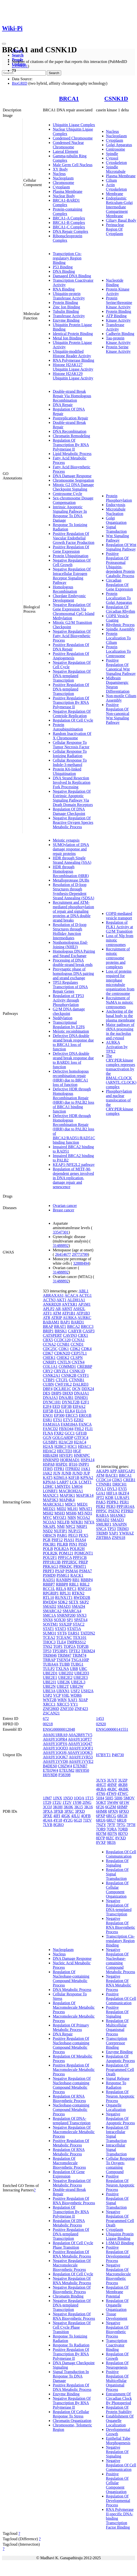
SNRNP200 (66, 1615)
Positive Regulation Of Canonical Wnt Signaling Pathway (121, 667)
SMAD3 (64, 1606)
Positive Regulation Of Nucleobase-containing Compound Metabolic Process (71, 2045)
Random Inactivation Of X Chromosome (72, 735)
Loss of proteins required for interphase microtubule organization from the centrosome (120, 982)
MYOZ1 (59, 1517)
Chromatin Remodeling (71, 436)
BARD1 (77, 1322)
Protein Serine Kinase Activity (118, 349)
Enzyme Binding (66, 320)
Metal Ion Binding (67, 338)
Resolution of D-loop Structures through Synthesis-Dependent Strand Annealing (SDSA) (73, 891)
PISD (82, 1544)
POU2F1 (50, 1557)
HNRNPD (51, 1460)
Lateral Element (65, 151)
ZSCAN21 (51, 1713)
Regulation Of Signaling (117, 1863)
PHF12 (57, 1540)
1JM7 (47, 1798)
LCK (74, 1482)
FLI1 (89, 1429)
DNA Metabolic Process (72, 1989)
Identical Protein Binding (73, 334)
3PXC (69, 1811)
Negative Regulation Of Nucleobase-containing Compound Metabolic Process (72, 2085)
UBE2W (76, 1686)
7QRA (112, 1829)
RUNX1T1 (64, 1597)
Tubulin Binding (66, 311)
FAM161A (51, 1424)
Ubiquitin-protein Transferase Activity (69, 296)
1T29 (47, 1802)
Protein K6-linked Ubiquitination (67, 771)
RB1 (76, 1580)
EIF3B (66, 1406)
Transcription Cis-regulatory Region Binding (67, 258)
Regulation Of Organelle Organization (117, 2305)
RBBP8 (62, 1584)
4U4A (47, 1820)
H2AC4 (80, 1442)
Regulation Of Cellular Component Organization (117, 1889)
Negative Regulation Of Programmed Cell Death (120, 2218)
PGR (47, 1540)
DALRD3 (80, 1384)
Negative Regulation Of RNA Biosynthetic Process (74, 2316)
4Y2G (68, 1820)
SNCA (101, 1529)
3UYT (112, 1780)
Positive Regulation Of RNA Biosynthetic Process (74, 2200)
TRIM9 (102, 1533)
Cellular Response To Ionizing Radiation (70, 753)
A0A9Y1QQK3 (79, 1752)
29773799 (80, 1254)
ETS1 (57, 1420)
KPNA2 (86, 1477)
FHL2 (79, 1429)
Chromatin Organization (72, 2421)
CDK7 (48, 1353)
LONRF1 (50, 1491)
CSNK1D (116, 98)
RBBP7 (49, 1584)
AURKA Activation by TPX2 (117, 1046)
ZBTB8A (103, 1537)
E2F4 (47, 1406)
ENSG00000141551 (112, 1729)
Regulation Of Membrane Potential (117, 2291)
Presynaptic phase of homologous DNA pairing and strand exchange (73, 973)
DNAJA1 (81, 1393)
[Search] (24, 73)
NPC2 (70, 1526)
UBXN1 (63, 1691)
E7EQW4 (50, 1770)
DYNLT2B (71, 1402)
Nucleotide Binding (114, 282)
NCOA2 (83, 1517)
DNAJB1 (66, 1398)
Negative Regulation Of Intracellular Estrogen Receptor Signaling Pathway (72, 576)
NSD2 (48, 1531)
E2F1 (85, 1402)
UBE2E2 (65, 1677)
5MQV (129, 1798)
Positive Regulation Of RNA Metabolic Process (72, 2254)
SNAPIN (119, 1524)
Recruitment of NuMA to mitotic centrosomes (119, 1002)
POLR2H (77, 1549)
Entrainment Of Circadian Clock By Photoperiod (119, 2398)
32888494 (81, 1263)
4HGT (101, 1785)
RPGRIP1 (51, 1593)
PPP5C (101, 1511)
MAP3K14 (84, 1495)
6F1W (124, 1802)
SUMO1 (49, 1633)
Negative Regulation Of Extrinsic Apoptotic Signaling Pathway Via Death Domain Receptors (73, 798)
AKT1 (61, 1300)
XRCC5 (62, 1704)
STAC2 (78, 1624)
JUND (77, 1473)
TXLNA (62, 1669)
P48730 (118, 1755)
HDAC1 (84, 1446)
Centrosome (115, 149)
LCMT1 (85, 1482)
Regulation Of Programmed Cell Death (120, 2069)
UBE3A (49, 1691)
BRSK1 (61, 1331)
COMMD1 (67, 1366)
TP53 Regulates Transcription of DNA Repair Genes (70, 986)
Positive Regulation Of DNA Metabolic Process (72, 2387)
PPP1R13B (52, 1562)
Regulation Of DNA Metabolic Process (69, 2223)
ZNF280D (51, 1709)
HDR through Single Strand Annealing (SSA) (72, 860)
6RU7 (111, 1820)
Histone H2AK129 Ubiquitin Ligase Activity (73, 376)
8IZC (110, 1838)
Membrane (114, 194)
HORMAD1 (70, 1460)
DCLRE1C (62, 1389)
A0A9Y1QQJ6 (55, 1752)
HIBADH (50, 1455)
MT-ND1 (85, 1513)
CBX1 (83, 1335)
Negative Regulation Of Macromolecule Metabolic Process (74, 2131)
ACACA (71, 1295)
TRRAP (49, 1660)
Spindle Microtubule (116, 169)
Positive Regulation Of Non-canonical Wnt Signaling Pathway (117, 714)
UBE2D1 (50, 1673)
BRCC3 (87, 1326)
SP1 (70, 1620)
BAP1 (65, 1322)
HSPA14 (87, 1460)
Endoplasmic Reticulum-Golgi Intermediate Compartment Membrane (119, 207)
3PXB (58, 1811)
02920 (101, 1724)
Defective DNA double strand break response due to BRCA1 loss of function (73, 1042)
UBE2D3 (81, 1673)
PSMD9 (49, 1575)
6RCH (122, 1816)
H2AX (48, 1446)
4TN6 (100, 1793)
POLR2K (50, 1553)
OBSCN (49, 1535)
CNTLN (64, 1362)
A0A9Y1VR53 (81, 1757)
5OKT (101, 1802)
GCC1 (70, 1433)
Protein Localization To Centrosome (118, 651)
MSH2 (48, 1513)
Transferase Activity (69, 316)
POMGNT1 (83, 1553)
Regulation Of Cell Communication (121, 1854)
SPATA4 (80, 1620)
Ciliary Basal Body (121, 220)
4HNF (112, 1785)
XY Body (60, 169)
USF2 (75, 1691)
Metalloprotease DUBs (71, 880)
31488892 (61, 1245)
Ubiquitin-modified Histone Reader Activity (72, 353)
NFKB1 (77, 1522)
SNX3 (81, 1615)
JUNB (66, 1473)
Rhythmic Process (120, 625)
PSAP (59, 1571)
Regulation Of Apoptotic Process (120, 2058)
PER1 (124, 1502)
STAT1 (48, 1629)
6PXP (100, 1816)
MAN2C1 (51, 1495)
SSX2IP (65, 1624)
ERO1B (85, 1415)
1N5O (68, 1798)
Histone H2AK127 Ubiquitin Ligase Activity (73, 367)
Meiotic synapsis (66, 840)
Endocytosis (115, 505)
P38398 (64, 1775)
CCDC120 (62, 1340)
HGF (77, 1451)
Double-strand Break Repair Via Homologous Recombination (72, 395)
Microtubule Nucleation (116, 511)
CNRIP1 (49, 1362)
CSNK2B (68, 1375)
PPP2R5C (70, 1562)
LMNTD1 (63, 1486)
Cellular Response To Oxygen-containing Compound (120, 2165)
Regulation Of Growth (117, 2356)
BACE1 (111, 1475)
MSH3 (60, 1513)
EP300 (59, 1415)
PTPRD (127, 1511)
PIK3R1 (49, 1544)
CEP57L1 (79, 1353)
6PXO (124, 1811)
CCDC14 (103, 1480)
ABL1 (83, 1291)
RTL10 (48, 1597)
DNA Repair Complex (70, 231)
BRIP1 (48, 1331)
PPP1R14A (125, 1506)
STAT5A (74, 1629)
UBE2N (49, 1686)
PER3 (110, 1506)
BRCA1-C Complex (69, 227)
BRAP (48, 1326)
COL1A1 (50, 1366)
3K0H (57, 1807)
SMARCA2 (52, 1611)
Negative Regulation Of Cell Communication (121, 2465)
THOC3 (49, 1642)
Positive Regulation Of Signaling (117, 2011)
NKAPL (49, 1526)
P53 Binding (63, 267)
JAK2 (47, 1473)
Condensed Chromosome (73, 138)
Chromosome (63, 182)
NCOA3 (49, 1522)
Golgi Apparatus (119, 145)
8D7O (123, 1833)
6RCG (111, 1816)
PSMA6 (71, 1571)
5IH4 (100, 1798)
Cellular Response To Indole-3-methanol (70, 762)
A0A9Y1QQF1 (81, 1748)
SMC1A (49, 1615)
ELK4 (70, 1411)
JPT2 (100, 1497)
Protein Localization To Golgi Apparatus (119, 598)
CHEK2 (62, 1358)
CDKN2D (62, 1353)
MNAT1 (85, 1509)
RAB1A (102, 1515)
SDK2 (63, 1602)
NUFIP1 (60, 1531)
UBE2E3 (80, 1677)
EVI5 (122, 1489)
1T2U (56, 1802)
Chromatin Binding (68, 2296)
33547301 (61, 1232)
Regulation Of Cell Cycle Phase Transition (73, 2245)
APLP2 (49, 1309)
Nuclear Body (64, 196)
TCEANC (64, 1637)
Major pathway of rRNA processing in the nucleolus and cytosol (120, 1031)
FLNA (48, 1433)
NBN (71, 1517)
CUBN (48, 1384)
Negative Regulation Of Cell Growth (72, 562)
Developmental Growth (118, 2431)
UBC (83, 1669)
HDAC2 (49, 1451)
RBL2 (84, 1584)
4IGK (65, 1816)
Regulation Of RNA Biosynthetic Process (69, 2098)
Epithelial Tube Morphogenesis (118, 2440)
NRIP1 (81, 1526)
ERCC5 (71, 1415)
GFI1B (81, 1433)
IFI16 (73, 1464)
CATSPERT (52, 1335)
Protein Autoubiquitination (68, 727)
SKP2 (84, 1602)
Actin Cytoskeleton (116, 187)
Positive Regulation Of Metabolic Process (71, 2143)
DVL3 (112, 1489)
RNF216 (84, 1589)
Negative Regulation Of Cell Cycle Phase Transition (72, 2327)
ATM (57, 1313)
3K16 (88, 1807)
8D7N (112, 1833)
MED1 (82, 1504)
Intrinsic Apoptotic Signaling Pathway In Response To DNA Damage (70, 513)
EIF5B (48, 1411)
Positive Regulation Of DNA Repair (71, 647)
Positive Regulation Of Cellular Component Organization (117, 2483)
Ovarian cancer (65, 1205)
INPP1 (84, 1464)
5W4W (112, 1802)
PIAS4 (80, 1540)
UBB (74, 1669)
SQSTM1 (50, 1624)
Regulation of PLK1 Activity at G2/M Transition (119, 926)
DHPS (56, 1393)
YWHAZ (126, 1533)
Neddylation (62, 1018)
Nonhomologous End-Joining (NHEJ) (70, 944)
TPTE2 (74, 1651)
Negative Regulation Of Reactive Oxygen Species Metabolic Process (73, 822)
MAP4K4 (67, 1500)
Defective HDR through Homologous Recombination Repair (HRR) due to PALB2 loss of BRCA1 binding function (73, 1100)
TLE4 (61, 1642)
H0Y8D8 (50, 1775)
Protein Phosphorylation (119, 498)
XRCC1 (49, 1704)
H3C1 (72, 1446)
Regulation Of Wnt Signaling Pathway (121, 547)
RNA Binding (64, 289)
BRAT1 (60, 1326)
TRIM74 (79, 1655)
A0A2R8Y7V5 (80, 1735)
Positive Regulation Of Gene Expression (71, 549)
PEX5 (83, 1535)
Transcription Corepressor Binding (116, 2042)
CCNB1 (63, 1344)
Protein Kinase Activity (118, 291)
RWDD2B (82, 1597)
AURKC (84, 1318)
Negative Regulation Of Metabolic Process (72, 2183)
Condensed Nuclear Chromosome (68, 144)
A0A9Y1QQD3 (55, 1748)
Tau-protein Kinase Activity (118, 340)
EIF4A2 (79, 1406)
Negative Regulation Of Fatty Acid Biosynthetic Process (72, 635)
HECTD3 (64, 1451)
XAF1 (73, 1700)
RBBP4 (87, 1580)
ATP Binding (116, 316)
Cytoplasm (61, 187)
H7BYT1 (103, 1755)
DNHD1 (81, 1398)
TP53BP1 (60, 1651)
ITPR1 (59, 1469)
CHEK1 (49, 1358)
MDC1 (70, 1504)
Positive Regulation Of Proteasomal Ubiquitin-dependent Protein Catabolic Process (120, 564)
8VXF (101, 1842)
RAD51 (49, 1580)
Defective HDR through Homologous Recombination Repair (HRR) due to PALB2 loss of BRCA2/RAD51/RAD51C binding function (74, 1129)
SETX (74, 1602)
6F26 (100, 1807)
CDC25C (50, 1349)
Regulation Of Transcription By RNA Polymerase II (71, 444)
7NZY (101, 1825)
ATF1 (47, 1313)
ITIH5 (48, 1469)
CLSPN (76, 1358)
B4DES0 (50, 1766)
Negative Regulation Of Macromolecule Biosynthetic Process (72, 2265)
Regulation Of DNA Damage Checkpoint (69, 811)
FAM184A (69, 1424)
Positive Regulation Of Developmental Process (118, 2254)
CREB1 (129, 1480)
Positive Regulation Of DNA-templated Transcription (71, 689)
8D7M (101, 1833)
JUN (56, 1473)
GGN (47, 1437)
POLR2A (61, 1549)
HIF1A (111, 1493)
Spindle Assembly (120, 629)
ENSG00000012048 (59, 1729)
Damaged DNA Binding (72, 276)
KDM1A (60, 1477)
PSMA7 (85, 1571)
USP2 (47, 1695)
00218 (48, 1724)
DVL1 (101, 1489)
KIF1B (73, 1477)
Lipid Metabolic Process (72, 454)
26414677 (63, 1254)
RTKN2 (78, 1593)
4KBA (101, 1789)
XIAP (83, 1700)
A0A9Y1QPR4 (55, 1739)
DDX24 (88, 1389)
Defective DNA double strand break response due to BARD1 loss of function (73, 1060)
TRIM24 (88, 1651)
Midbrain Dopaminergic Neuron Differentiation (118, 684)
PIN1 (73, 1544)
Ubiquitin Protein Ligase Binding (120, 2236)
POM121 (66, 1553)
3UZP (122, 1780)
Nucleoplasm (63, 178)
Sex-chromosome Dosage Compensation (73, 500)
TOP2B (83, 1646)
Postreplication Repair (70, 418)
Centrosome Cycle (67, 494)
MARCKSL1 (53, 1504)
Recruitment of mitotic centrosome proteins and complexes (118, 958)
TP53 (47, 1651)
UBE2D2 (65, 1673)
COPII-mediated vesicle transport (119, 915)
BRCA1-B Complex (69, 222)
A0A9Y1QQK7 (55, 1757)
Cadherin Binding (120, 334)
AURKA (70, 1318)
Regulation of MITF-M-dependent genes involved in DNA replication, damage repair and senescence (73, 1178)
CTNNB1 (76, 1380)
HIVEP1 (66, 1455)
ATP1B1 (68, 1313)
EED (56, 1406)
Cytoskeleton (116, 162)
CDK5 (117, 1480)
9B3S (111, 1842)
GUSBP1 (50, 1442)
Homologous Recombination (65, 589)
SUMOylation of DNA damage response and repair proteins (71, 849)
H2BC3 (61, 1446)
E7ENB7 (80, 1766)
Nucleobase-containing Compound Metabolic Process (71, 2109)
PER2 (100, 1506)
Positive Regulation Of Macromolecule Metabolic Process (74, 2069)
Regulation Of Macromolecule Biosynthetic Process (69, 2162)
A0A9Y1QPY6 (55, 1744)
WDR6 (76, 1695)
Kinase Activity (118, 320)
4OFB (86, 1816)
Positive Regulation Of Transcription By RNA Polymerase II (71, 702)
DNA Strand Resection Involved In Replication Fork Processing (71, 782)
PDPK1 (113, 1502)
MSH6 (71, 1513)
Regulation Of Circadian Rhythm (120, 609)
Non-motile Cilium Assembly (121, 698)
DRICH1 (119, 1484)
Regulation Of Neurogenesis (117, 2365)
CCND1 (77, 1344)
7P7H (130, 1825)
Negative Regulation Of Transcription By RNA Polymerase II (72, 2402)
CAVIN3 (70, 1335)
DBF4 (48, 1389)
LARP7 (62, 1482)
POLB (48, 1549)
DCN (76, 1389)
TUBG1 (77, 1664)
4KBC (112, 1789)
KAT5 (48, 1477)
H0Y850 (82, 1770)
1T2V (67, 1802)
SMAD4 (78, 1606)
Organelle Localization (116, 2107)
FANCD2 (50, 1429)
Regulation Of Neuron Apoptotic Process (120, 2096)
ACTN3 (49, 1300)
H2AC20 (65, 1442)
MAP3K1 (67, 1495)
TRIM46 (50, 1655)
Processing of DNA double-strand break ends (73, 962)
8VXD (120, 1838)
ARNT (67, 1309)
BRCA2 (73, 1326)
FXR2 (59, 1433)
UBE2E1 (50, 1677)
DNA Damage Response (72, 476)
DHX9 (67, 1393)
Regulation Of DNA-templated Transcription (71, 2120)
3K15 (78, 1807)
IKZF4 (123, 1493)
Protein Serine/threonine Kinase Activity (119, 302)
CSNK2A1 (51, 1375)
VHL (65, 1695)
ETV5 (68, 1420)
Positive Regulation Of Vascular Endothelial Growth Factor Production (73, 538)
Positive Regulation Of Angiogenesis (71, 655)
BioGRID (19, 83)
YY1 (74, 1704)
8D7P (100, 1838)
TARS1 (74, 1633)
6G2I (78, 1820)
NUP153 (75, 1531)
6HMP (122, 1807)
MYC (47, 1517)
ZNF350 (67, 1709)
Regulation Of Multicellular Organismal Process (117, 2027)
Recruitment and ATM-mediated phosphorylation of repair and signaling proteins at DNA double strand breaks (73, 911)
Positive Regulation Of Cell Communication (121, 1998)
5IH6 (118, 1798)
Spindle (112, 154)
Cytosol (112, 158)
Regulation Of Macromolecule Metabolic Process (74, 2007)
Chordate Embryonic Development (69, 598)
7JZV (87, 1820)
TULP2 (49, 1669)
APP (113, 1471)
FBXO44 (66, 1429)
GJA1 (100, 1493)
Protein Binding (65, 302)
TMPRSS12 (76, 1642)
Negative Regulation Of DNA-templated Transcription (72, 675)
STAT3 (60, 1629)
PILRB (62, 1544)
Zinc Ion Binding (66, 307)
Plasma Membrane (67, 191)
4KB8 (122, 1785)
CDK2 (75, 1349)
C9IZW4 (65, 1766)
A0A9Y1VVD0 (55, 1761)
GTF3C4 (81, 1437)
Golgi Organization (116, 520)
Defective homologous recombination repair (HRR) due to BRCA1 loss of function (71, 1078)
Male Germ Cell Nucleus (72, 165)
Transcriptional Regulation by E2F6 (69, 1024)
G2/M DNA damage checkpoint (69, 1011)
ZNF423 (81, 1709)
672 (46, 1718)
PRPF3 (48, 1571)
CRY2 (48, 1371)
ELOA (81, 1411)
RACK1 (76, 1575)
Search (18, 55)
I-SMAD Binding (120, 2243)
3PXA (48, 1811)
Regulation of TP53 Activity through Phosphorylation (68, 1000)
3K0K (68, 1807)
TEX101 (79, 1637)
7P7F (111, 1825)
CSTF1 (83, 1375)
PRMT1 (79, 1566)
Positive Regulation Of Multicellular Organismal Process (117, 2381)
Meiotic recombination (71, 1031)
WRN (62, 1700)
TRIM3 (123, 1529)
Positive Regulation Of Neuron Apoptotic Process (120, 2183)
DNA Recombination (69, 431)
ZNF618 (118, 1537)
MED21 (49, 1509)
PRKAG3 (50, 1566)
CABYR (75, 1331)
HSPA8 (49, 1464)
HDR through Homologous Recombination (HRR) (71, 871)
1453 (100, 1718)
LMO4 (77, 1486)
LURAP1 (121, 1497)
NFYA (89, 1522)
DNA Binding (64, 271)
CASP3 (88, 1331)
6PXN (113, 1811)
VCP (57, 1695)
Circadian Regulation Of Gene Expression (119, 584)
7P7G (120, 1825)
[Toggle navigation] (4, 43)
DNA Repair (63, 405)
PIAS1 (69, 1540)
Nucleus (59, 174)
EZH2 (78, 1420)
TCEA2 (49, 1637)
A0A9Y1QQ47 (80, 1744)
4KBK (123, 1789)
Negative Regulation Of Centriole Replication (72, 713)
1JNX (57, 1798)
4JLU (75, 1816)
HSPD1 (61, 1464)
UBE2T (62, 1686)
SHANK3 (117, 1515)
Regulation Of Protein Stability (119, 2409)
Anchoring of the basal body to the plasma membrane (120, 1015)
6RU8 (121, 1820)
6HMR (101, 1811)
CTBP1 (49, 1380)
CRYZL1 (61, 1371)
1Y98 (77, 1802)
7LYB (47, 1825)
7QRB (123, 1829)
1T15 (89, 1798)
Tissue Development (116, 2316)
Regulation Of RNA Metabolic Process (69, 2151)
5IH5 (109, 1798)
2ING (86, 1802)
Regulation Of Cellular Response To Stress (71, 2414)
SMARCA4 (71, 1611)
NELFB (63, 1522)
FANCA (85, 1424)
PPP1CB (80, 1557)
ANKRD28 (52, 1304)
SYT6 (62, 1633)
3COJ (47, 1807)
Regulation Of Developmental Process (118, 2500)
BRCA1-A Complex (69, 218)
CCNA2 (49, 1344)
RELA (61, 1589)
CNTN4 (78, 1362)
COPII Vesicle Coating (117, 618)
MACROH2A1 (71, 1491)
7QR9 (101, 1829)
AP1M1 (84, 1304)
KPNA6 (49, 1482)
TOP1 (58, 1646)
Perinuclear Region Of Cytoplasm (115, 229)
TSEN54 (63, 1660)
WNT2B (49, 1700)
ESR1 (47, 1420)
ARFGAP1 (126, 1471)
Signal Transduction (116, 529)
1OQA (79, 1798)
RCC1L (49, 1589)
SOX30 (60, 1620)
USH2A (87, 1691)
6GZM (110, 1807)
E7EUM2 (66, 1770)
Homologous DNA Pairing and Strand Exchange (74, 953)
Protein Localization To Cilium (118, 638)
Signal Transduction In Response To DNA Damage (71, 2376)
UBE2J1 (49, 1682)
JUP (86, 1473)
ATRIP (56, 1318)
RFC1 (72, 1589)
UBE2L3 (78, 1682)
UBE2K (63, 1682)
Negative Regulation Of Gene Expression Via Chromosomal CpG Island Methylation (73, 611)
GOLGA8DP (63, 1437)
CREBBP (84, 1366)
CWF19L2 (63, 1384)
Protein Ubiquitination (70, 556)
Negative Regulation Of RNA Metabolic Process (72, 2280)
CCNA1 (78, 1340)
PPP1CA (65, 1557)
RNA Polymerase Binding (73, 360)
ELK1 (59, 1411)
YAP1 (113, 1533)
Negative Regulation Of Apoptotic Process (120, 2118)
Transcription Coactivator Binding (116, 2345)
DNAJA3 (50, 1398)
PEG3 (73, 1535)
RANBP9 (63, 1580)
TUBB (64, 1664)
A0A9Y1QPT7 (80, 1739)
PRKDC (65, 1566)
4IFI (56, 1816)
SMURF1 (103, 1524)
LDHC (48, 1486)
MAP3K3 (50, 1500)
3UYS (101, 1780)
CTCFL (62, 1380)
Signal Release (118, 2078)
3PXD (80, 1811)
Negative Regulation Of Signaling (117, 2451)
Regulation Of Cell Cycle (73, 720)
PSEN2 (114, 1511)
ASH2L (79, 1309)
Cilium (111, 180)
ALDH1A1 (76, 1300)
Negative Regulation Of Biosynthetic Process (72, 2289)
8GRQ (58, 1825)
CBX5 (48, 1340)
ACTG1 (85, 1295)
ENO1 (48, 1415)
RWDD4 (50, 1602)
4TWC (122, 1793)
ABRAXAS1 (53, 1295)
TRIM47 (65, 1655)
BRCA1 (69, 98)
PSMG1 (62, 1575)
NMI (61, 1526)
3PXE (47, 1816)
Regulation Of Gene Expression (69, 2174)
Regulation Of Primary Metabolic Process (71, 2027)
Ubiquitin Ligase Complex (74, 125)
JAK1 (85, 1469)
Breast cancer (63, 1210)
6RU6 (101, 1820)
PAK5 (101, 1502)
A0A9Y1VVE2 (81, 1761)
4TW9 (111, 1793)
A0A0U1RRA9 (55, 1735)
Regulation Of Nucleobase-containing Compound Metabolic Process (71, 1978)
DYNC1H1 (52, 1402)
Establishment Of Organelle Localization (120, 2420)
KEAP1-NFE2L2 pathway (74, 1164)
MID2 (61, 1509)
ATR (46, 1318)
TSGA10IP (80, 1660)
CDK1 (63, 1349)
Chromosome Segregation (73, 480)
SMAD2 (49, 1606)
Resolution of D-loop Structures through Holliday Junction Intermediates (69, 931)
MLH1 (72, 1509)
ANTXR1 (69, 1304)
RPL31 (65, 1593)
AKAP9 (102, 1471)
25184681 (20, 66)
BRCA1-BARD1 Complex (66, 202)
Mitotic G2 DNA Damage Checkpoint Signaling (73, 487)
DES (46, 1393)
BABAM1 (51, 1322)
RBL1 (74, 1584)
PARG (62, 1535)
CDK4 (86, 1349)
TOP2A (70, 1646)
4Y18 (57, 1820)
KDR (109, 1497)
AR (58, 1309)
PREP (83, 1562)
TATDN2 (87, 1633)
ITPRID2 (72, 1469)
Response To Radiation (71, 2345)
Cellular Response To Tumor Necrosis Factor (71, 744)
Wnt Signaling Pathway (117, 538)
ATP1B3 (83, 1313)
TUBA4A (50, 1664)
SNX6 (48, 1620)
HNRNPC (82, 1455)
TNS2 (47, 1646)
